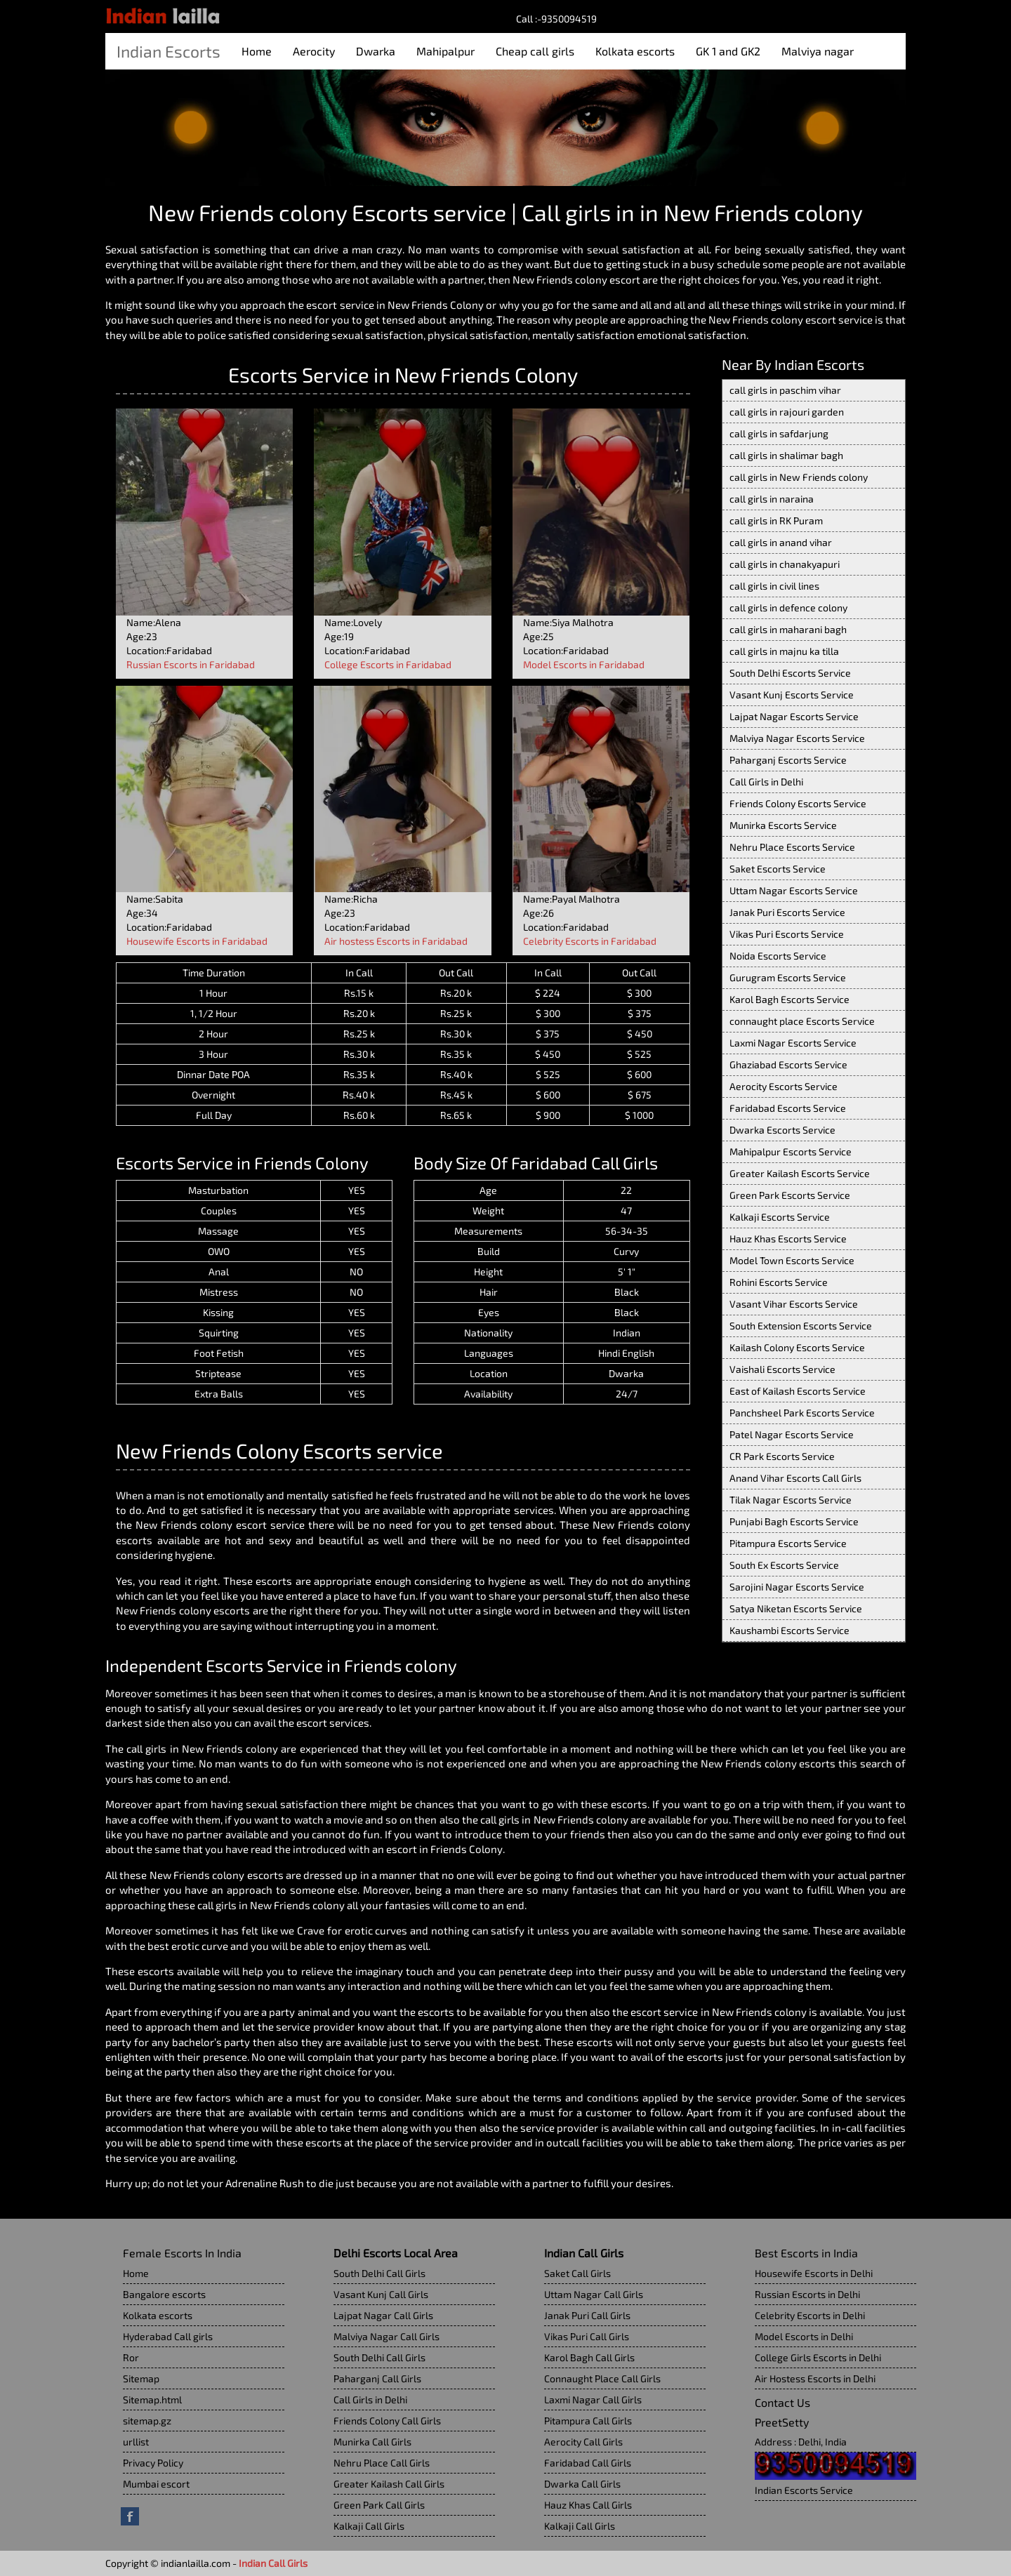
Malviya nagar (817, 51)
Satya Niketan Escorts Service (795, 1608)
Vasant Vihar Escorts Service (793, 1304)
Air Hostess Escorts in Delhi (815, 2378)
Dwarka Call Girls (582, 2484)
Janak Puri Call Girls (587, 2315)
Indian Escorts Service (804, 2490)
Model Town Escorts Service (791, 1260)
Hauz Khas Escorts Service (788, 1238)
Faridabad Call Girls (587, 2463)
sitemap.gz (147, 2420)
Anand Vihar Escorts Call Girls (795, 1478)
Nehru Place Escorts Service (792, 847)
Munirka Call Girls (372, 2442)
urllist (136, 2442)
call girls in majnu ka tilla (784, 651)
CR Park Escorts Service (782, 1456)
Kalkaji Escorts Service (779, 1217)
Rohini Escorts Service (778, 1282)
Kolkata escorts (635, 51)
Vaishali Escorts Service (782, 1369)
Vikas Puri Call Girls (586, 2336)
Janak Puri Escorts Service (787, 912)
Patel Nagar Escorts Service (791, 1434)
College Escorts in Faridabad (387, 664)
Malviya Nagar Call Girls (386, 2336)
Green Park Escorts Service (789, 1195)
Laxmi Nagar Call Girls (593, 2399)
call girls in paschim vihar (785, 390)
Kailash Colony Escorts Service (797, 1347)
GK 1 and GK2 (728, 51)
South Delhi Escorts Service (790, 673)
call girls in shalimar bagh (786, 455)
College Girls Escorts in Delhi (818, 2357)
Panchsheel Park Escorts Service (802, 1413)
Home (257, 51)
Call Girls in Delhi (766, 782)
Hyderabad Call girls (168, 2336)
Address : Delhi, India (801, 2442)
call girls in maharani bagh (788, 629)
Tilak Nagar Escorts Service (790, 1500)
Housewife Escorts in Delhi (814, 2273)
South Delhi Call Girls (379, 2273)
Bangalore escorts (164, 2294)
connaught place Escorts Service (802, 1021)
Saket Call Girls (577, 2273)
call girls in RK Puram (776, 520)
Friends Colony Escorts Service (797, 803)
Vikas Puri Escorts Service (786, 934)
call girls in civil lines (774, 586)
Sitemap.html (152, 2399)
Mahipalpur (445, 51)
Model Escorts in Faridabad (584, 664)
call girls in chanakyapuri (784, 564)
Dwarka (375, 51)
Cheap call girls (535, 51)
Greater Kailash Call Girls (388, 2484)
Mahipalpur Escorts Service (790, 1151)
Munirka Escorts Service (783, 825)
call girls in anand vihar (780, 542)
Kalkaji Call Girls (368, 2526)
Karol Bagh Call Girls (589, 2357)
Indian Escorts (168, 51)
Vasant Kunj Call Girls (380, 2294)
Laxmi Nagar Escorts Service (793, 1043)
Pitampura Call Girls (588, 2420)
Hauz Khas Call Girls (588, 2505)
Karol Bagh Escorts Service (789, 999)
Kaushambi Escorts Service (789, 1630)
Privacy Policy (153, 2463)
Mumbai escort (156, 2484)
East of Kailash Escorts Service (797, 1391)
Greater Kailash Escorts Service (799, 1173)
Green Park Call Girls (379, 2505)
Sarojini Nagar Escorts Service (796, 1587)
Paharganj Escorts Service (788, 760)
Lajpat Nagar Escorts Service (794, 716)
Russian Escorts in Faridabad (190, 664)
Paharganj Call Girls (377, 2378)
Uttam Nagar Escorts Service (793, 890)
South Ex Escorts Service (784, 1565)
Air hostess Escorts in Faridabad (396, 941)
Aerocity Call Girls (583, 2442)
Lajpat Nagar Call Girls (383, 2315)
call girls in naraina (771, 499)
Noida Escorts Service (777, 956)
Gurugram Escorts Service (787, 977)
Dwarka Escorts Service (782, 1130)
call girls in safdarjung (778, 433)
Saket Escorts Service (777, 869)
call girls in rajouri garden (786, 412)
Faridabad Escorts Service (787, 1108)
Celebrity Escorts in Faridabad (589, 941)
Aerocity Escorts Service (783, 1086)
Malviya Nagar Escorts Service (797, 738)
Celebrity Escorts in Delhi (810, 2315)
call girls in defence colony (788, 607)
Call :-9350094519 (556, 19)
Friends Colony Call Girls (387, 2420)
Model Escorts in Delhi (804, 2336)
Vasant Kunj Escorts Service (791, 695)
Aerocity (314, 51)
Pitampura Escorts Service (788, 1543)
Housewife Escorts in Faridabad (196, 941)
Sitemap (141, 2378)
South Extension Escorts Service (800, 1326)
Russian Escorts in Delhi (807, 2294)
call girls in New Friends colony (798, 477)
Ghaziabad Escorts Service (788, 1064)
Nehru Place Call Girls (381, 2463)
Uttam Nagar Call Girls (593, 2294)
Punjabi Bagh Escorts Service (794, 1521)
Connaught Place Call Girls (602, 2378)
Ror (131, 2357)
